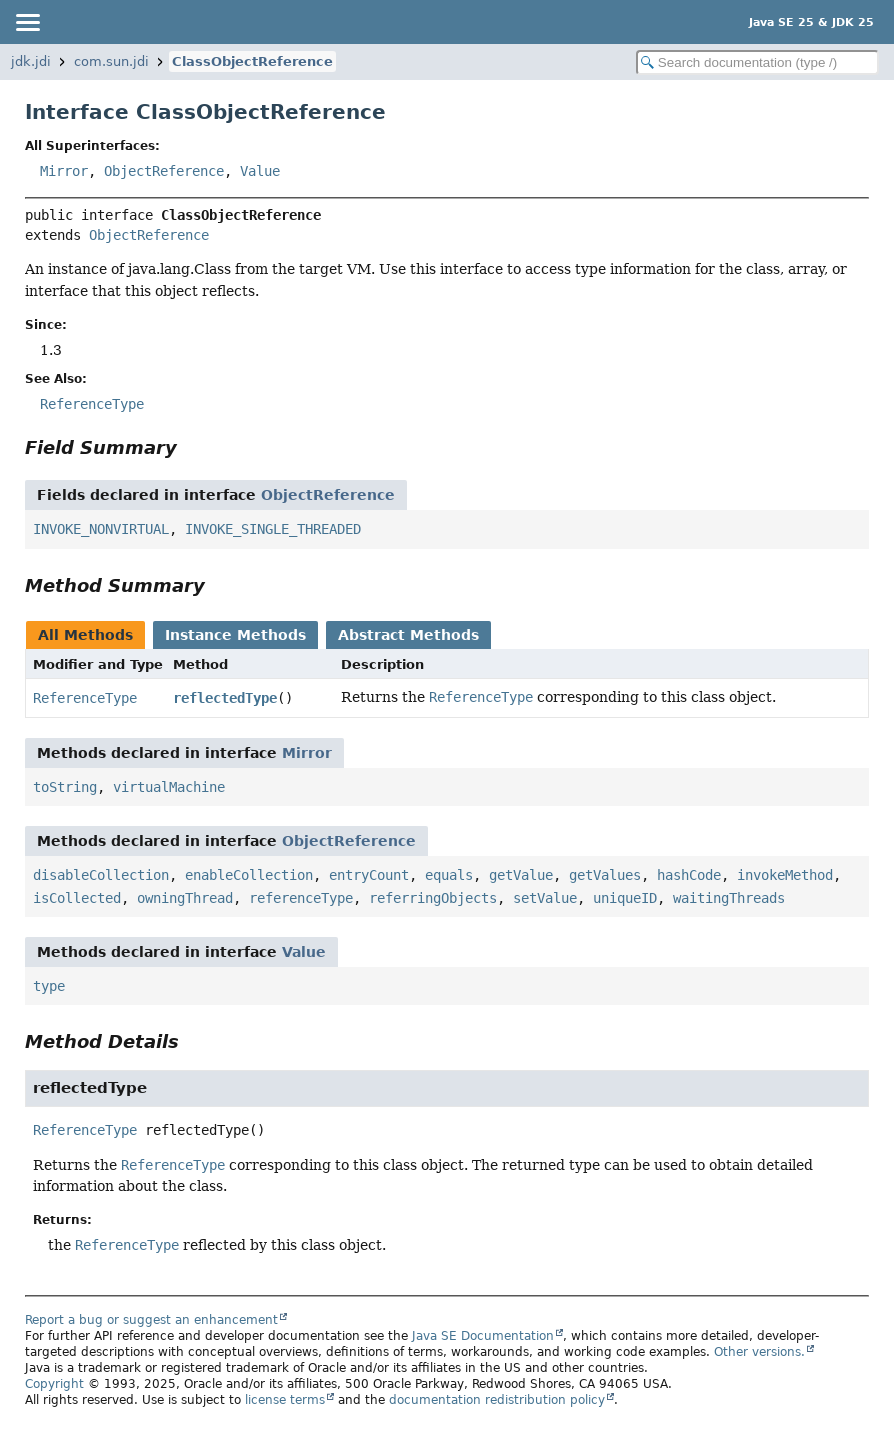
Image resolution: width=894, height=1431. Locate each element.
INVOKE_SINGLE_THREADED (273, 529)
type (49, 986)
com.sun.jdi (111, 61)
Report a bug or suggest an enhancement (151, 1320)
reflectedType (225, 698)
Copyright (54, 1384)
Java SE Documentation (483, 1336)
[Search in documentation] (757, 62)
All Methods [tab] (85, 635)
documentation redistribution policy (497, 1400)
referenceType (301, 898)
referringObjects (433, 898)
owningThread (185, 898)
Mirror (64, 171)
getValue (521, 875)
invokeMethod (785, 875)
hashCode (689, 875)
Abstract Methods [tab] (408, 635)
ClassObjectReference (252, 61)
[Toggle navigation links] (27, 22)
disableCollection (101, 875)
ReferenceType (85, 698)
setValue (545, 898)
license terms (285, 1400)
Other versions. (759, 1352)
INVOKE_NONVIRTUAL (101, 529)
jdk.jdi (31, 61)
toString (65, 787)
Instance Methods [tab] (235, 635)
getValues (605, 875)
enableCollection (249, 875)
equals (449, 875)
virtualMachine (169, 787)
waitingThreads (729, 898)
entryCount (369, 875)
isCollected (77, 898)
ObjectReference (164, 171)
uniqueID (625, 898)
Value (260, 171)
